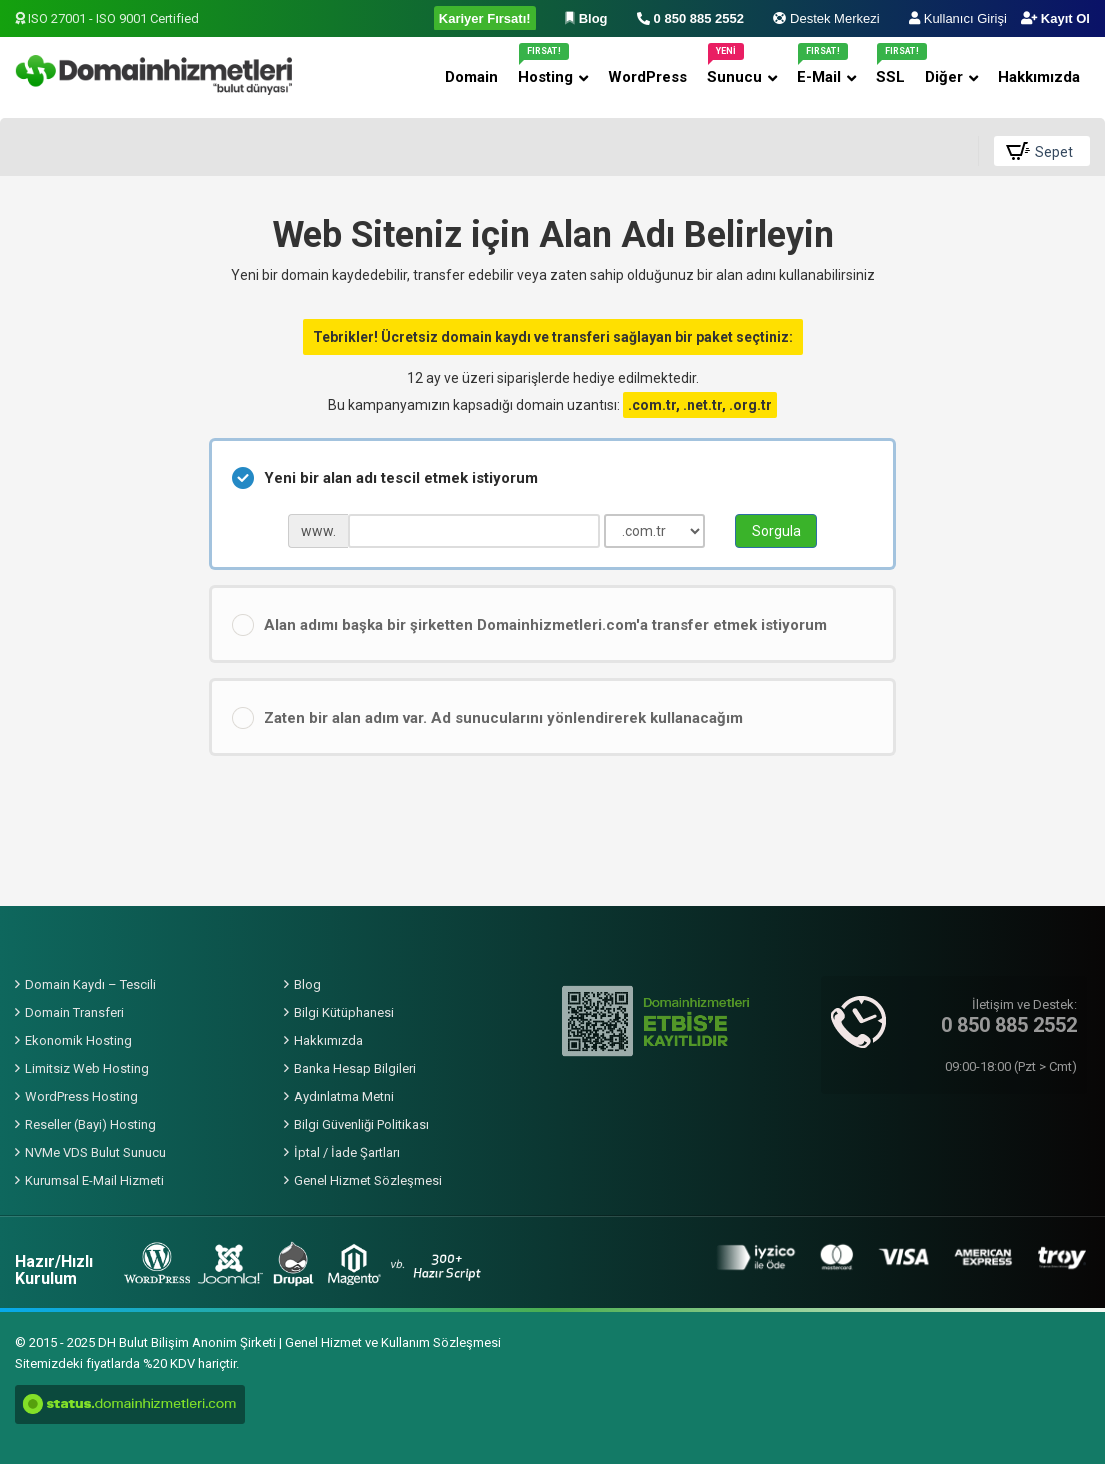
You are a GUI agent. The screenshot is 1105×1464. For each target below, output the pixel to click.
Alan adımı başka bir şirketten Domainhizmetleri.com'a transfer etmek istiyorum (529, 625)
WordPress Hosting (81, 1096)
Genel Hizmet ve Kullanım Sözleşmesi (393, 1342)
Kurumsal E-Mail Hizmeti (94, 1180)
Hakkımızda (328, 1040)
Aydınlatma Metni (344, 1096)
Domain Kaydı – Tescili (90, 984)
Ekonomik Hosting (78, 1040)
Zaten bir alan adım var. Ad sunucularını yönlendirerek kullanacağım (487, 718)
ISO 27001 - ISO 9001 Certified (107, 18)
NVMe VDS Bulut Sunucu (95, 1152)
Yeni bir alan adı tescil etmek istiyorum (385, 478)
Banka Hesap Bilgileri (355, 1068)
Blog (307, 984)
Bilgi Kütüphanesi (344, 1012)
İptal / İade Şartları (347, 1152)
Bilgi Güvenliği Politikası (361, 1124)
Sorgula (776, 531)
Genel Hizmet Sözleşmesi (368, 1180)
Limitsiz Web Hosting (87, 1068)
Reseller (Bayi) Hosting (90, 1124)
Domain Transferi (74, 1012)
